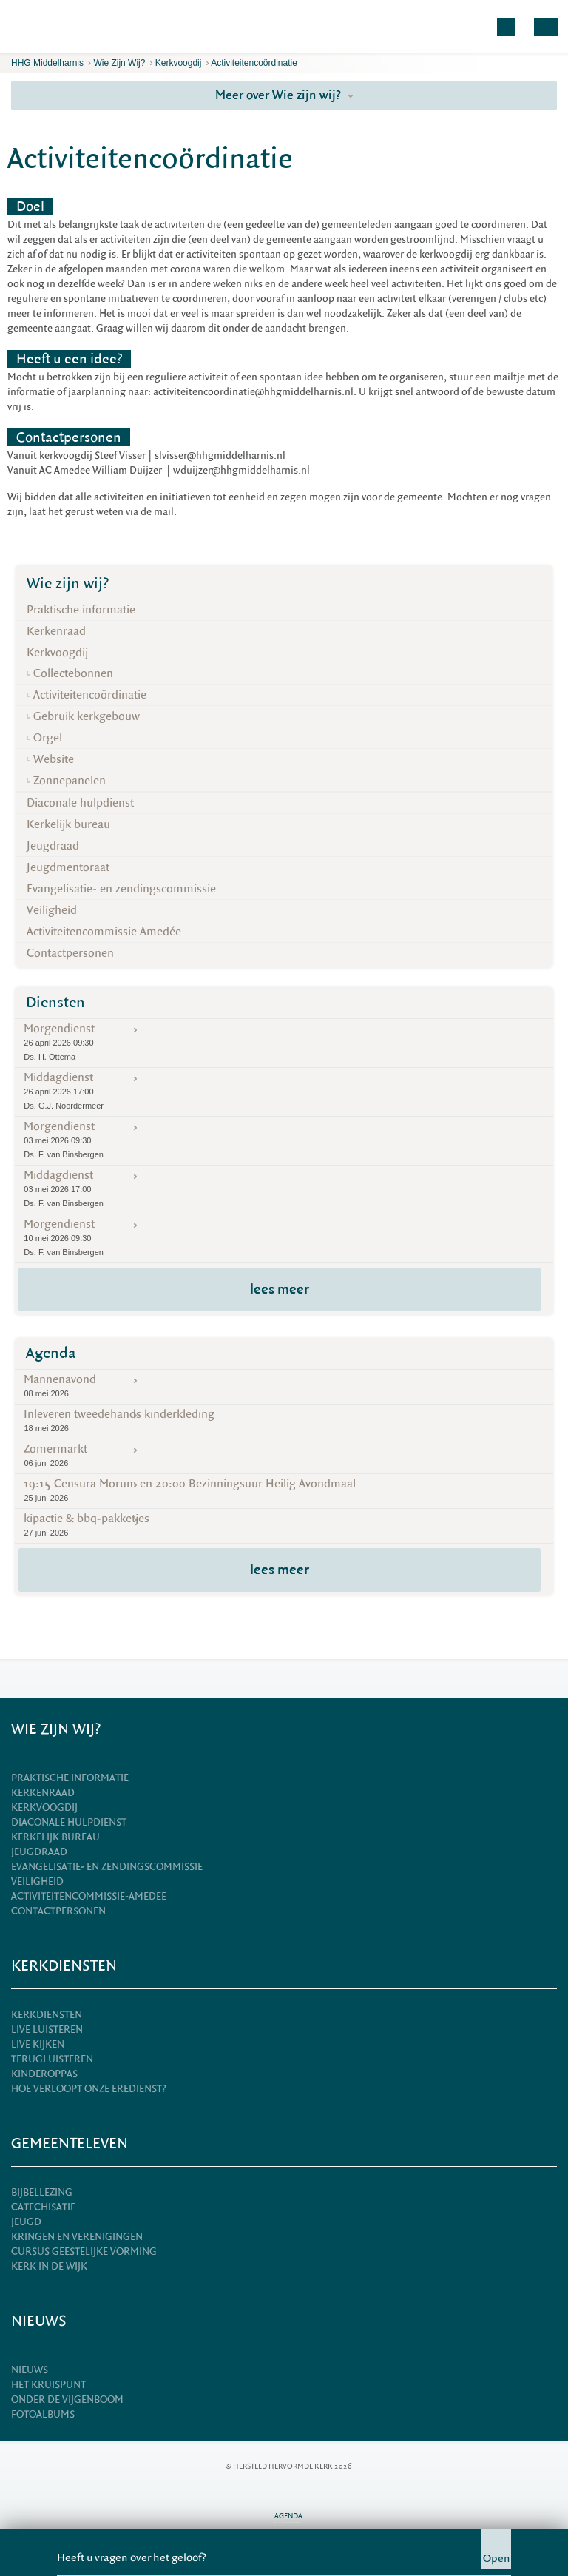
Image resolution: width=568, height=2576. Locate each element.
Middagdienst (284, 1091)
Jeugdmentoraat (68, 867)
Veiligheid (52, 910)
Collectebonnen (73, 673)
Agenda (51, 1353)
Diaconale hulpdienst (80, 803)
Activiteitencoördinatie (254, 63)
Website (53, 759)
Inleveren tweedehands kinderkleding (284, 1420)
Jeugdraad (53, 845)
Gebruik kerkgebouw (86, 716)
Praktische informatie (81, 609)
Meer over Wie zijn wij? (284, 95)
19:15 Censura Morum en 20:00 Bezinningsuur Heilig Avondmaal (284, 1490)
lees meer (279, 1289)
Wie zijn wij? (119, 63)
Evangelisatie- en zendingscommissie (121, 888)
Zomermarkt (284, 1455)
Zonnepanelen (69, 780)
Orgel (47, 737)
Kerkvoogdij (178, 63)
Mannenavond (284, 1385)
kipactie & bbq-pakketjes (284, 1524)
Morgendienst (284, 1042)
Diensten (55, 1002)
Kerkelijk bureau (68, 824)
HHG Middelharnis (47, 63)
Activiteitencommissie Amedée (104, 931)
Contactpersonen (70, 953)
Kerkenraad (56, 631)
